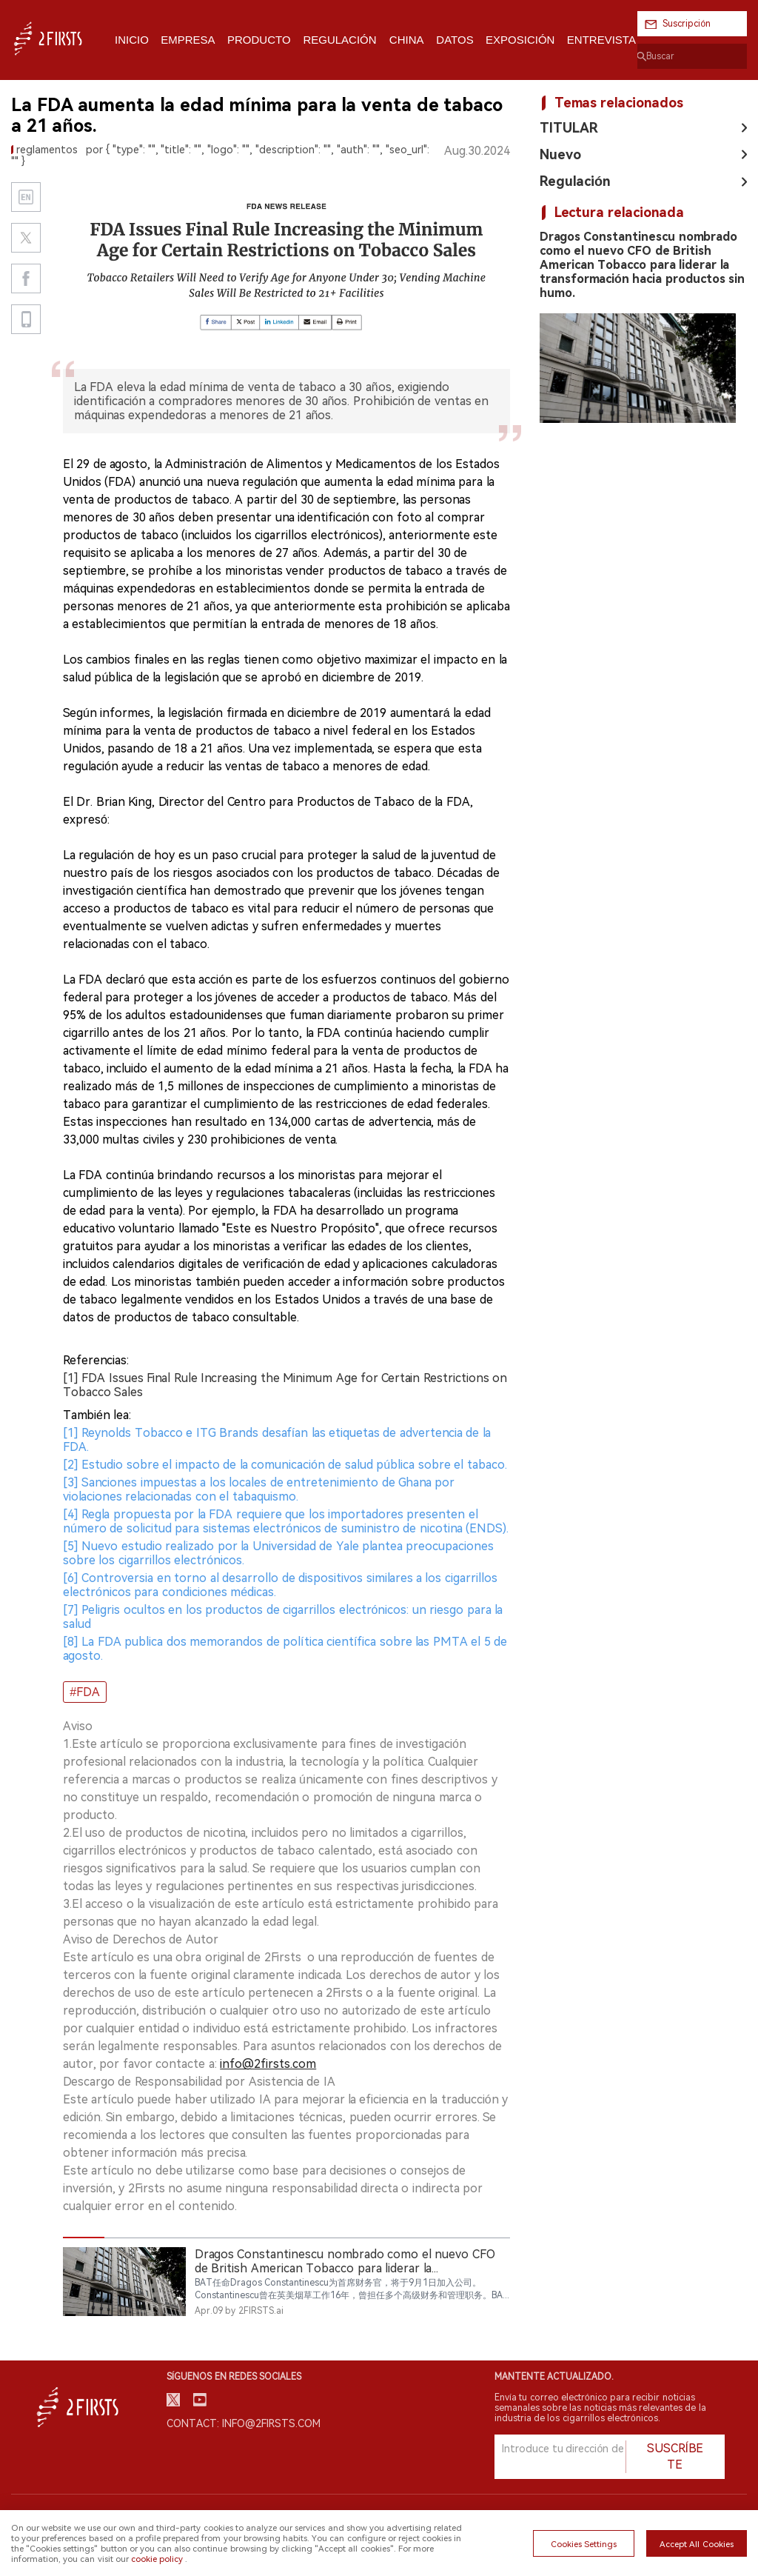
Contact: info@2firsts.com (244, 2423)
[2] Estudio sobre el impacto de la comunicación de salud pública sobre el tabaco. (285, 1465)
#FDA (85, 1692)
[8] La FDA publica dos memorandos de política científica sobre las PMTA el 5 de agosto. (285, 1649)
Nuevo (560, 154)
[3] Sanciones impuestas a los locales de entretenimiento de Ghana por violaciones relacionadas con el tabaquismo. (259, 1489)
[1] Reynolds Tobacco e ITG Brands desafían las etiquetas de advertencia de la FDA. (277, 1440)
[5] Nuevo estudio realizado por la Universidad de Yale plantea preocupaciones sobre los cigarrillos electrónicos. (278, 1553)
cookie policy (157, 2559)
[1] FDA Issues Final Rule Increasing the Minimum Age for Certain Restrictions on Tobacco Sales (285, 1385)
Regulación (575, 181)
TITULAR (569, 128)
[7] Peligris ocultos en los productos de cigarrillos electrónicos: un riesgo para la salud (283, 1617)
